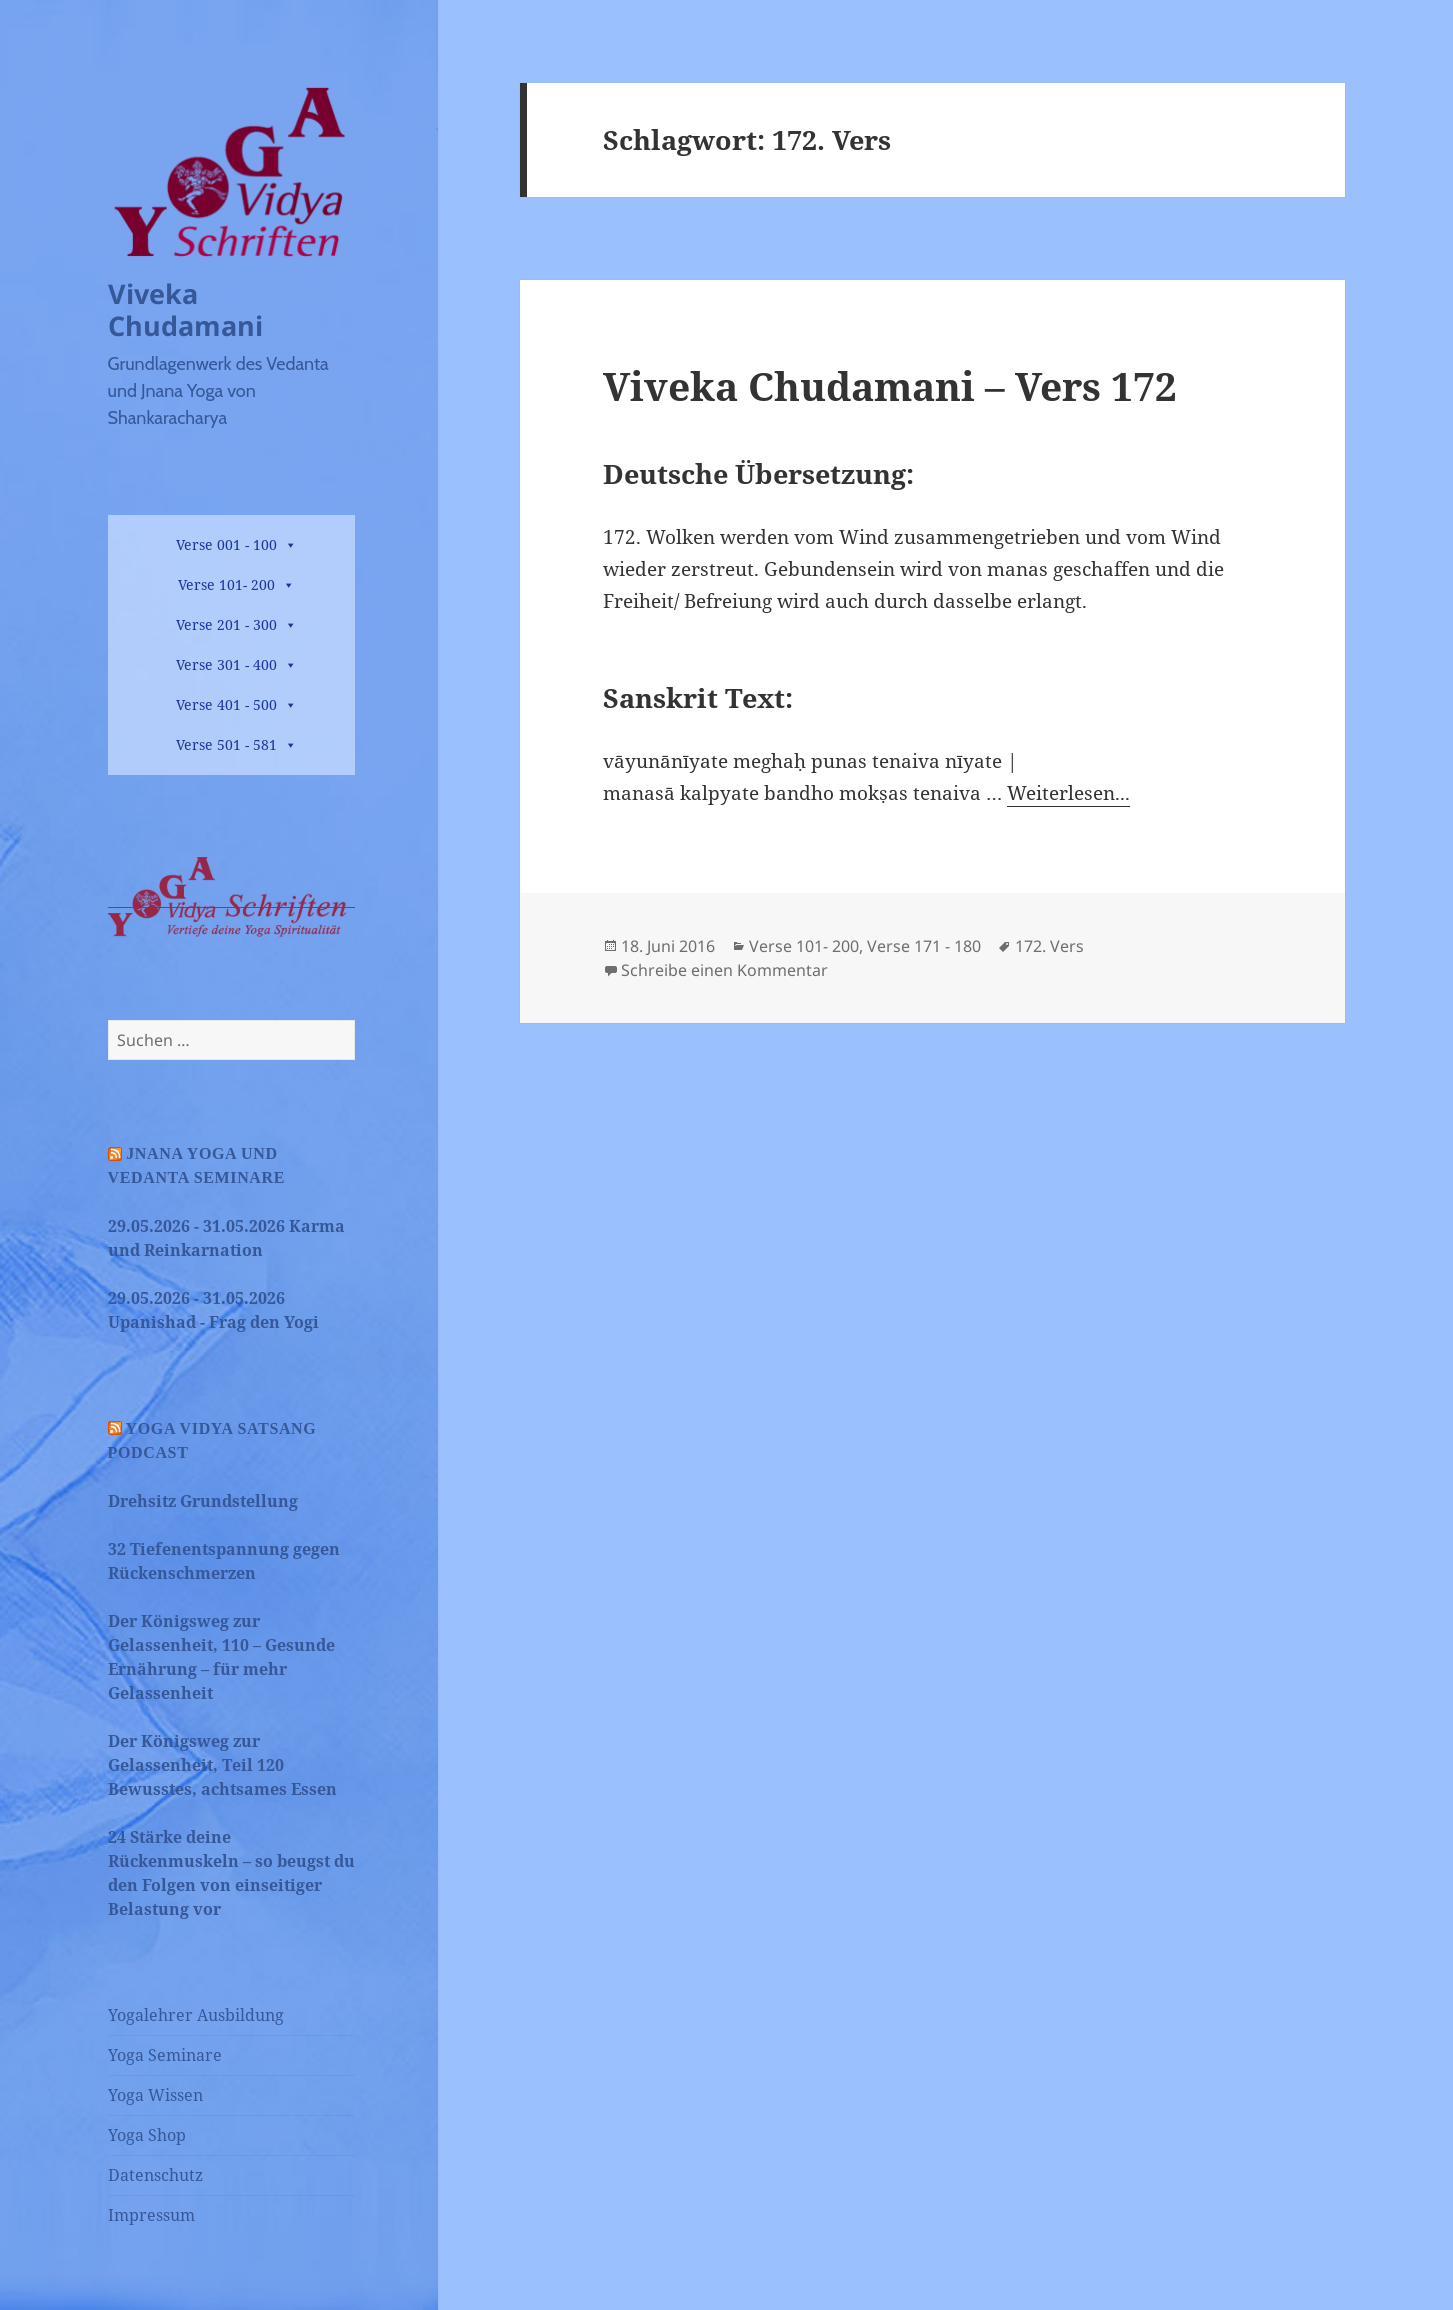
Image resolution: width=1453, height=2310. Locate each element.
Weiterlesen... (1068, 793)
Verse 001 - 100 (226, 544)
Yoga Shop (147, 2135)
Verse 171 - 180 (924, 946)
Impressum (151, 2215)
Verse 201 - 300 (226, 624)
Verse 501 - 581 (226, 744)
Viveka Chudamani (185, 309)
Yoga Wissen (155, 2095)
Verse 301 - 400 (226, 664)
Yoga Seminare (165, 2055)
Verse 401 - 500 (226, 704)
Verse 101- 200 (226, 584)
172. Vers (1049, 946)
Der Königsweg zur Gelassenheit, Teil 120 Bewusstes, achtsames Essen (222, 1765)
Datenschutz (155, 2175)
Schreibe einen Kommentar (724, 970)
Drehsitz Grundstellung (203, 1501)
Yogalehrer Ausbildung (196, 2015)
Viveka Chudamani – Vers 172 (890, 385)
